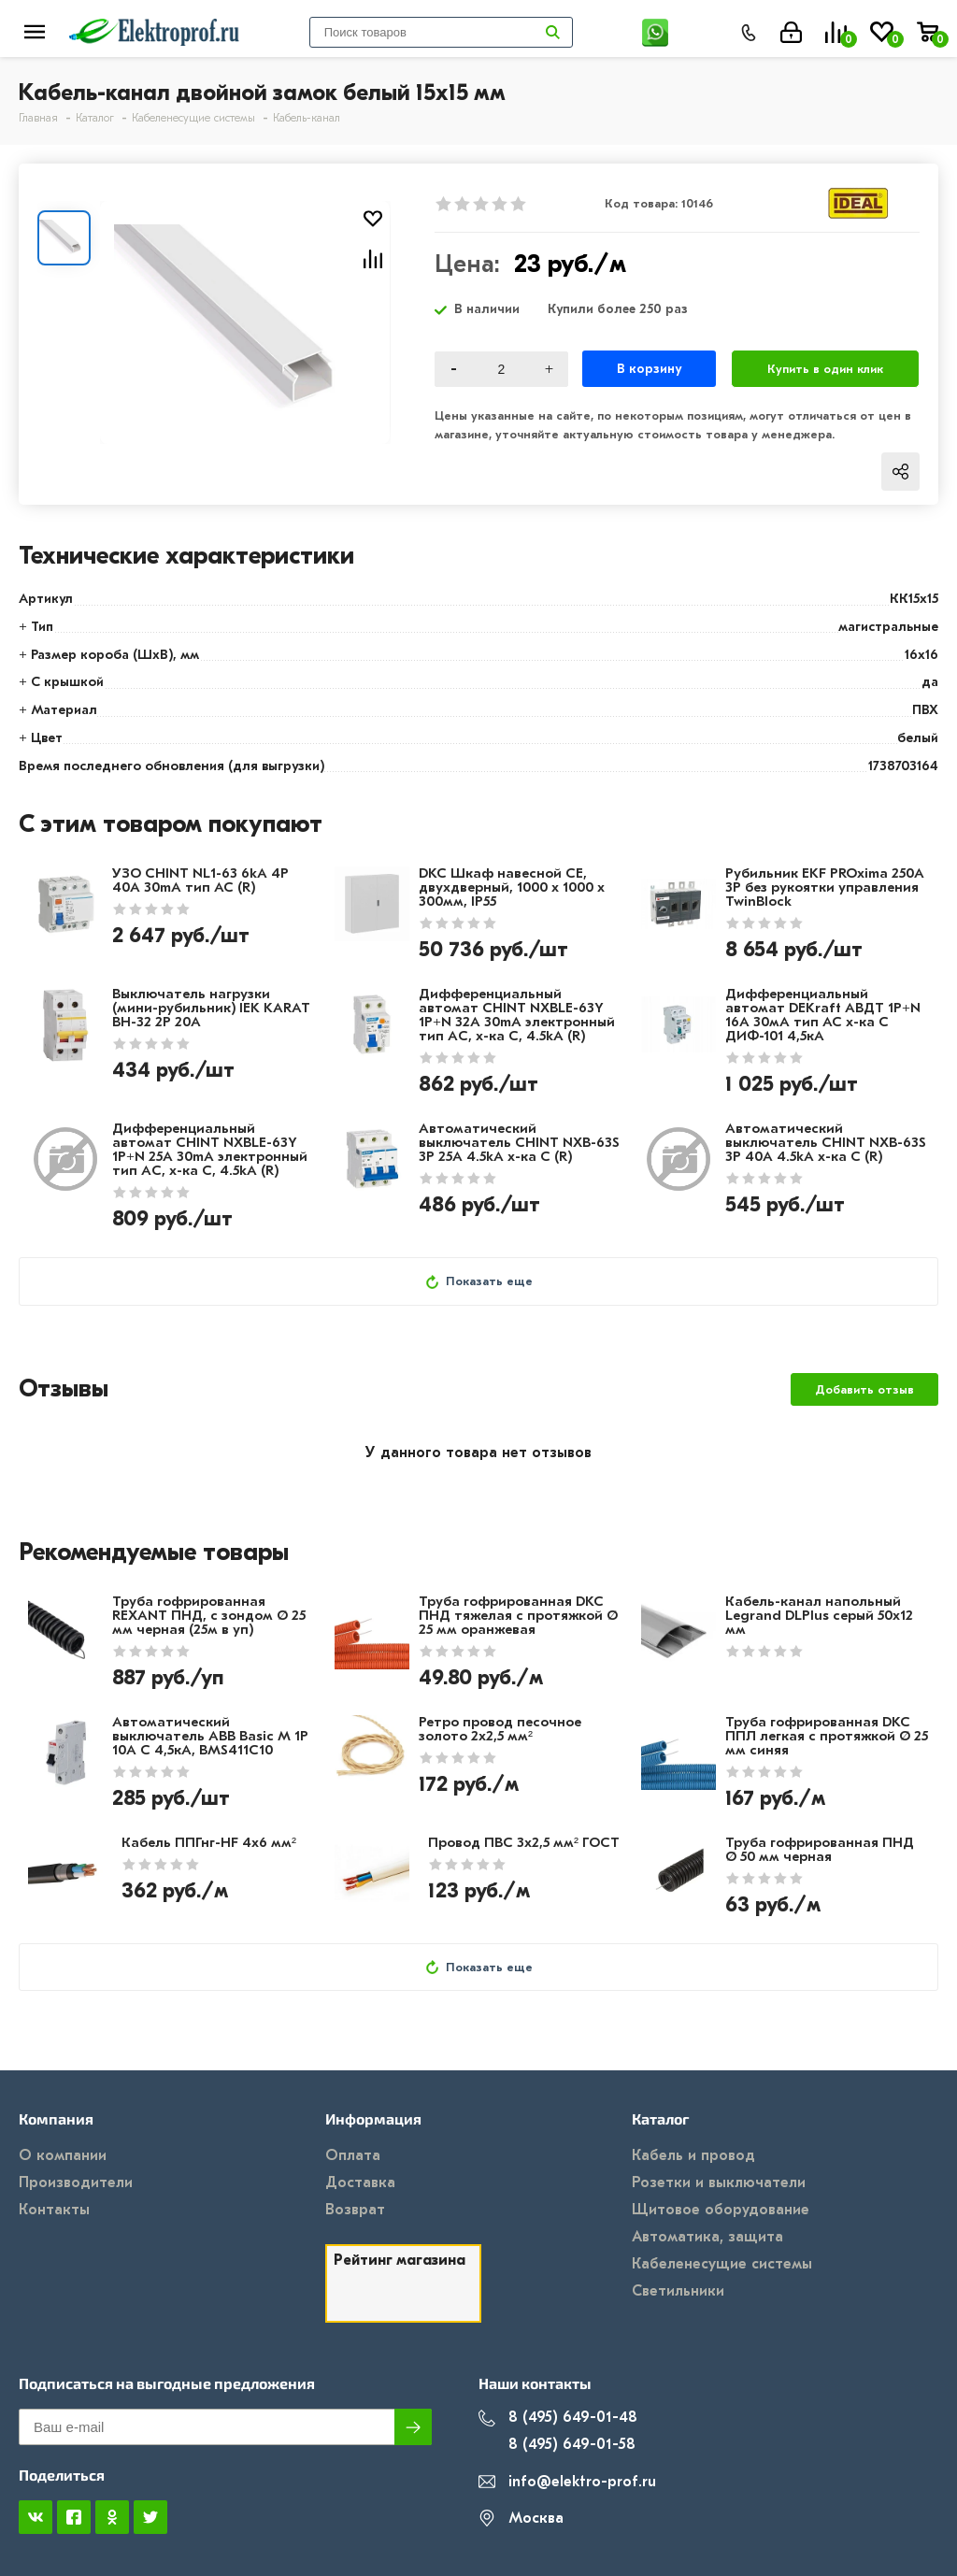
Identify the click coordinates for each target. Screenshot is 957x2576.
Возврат (355, 2209)
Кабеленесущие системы (722, 2263)
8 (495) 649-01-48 (557, 2417)
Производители (76, 2182)
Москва (521, 2518)
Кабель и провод (693, 2155)
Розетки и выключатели (719, 2182)
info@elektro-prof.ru (567, 2482)
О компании (63, 2155)
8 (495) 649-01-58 (557, 2445)
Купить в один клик (825, 369)
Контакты (54, 2209)
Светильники (678, 2291)
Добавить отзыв (864, 1389)
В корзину (649, 369)
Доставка (360, 2182)
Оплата (352, 2155)
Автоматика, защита (707, 2236)
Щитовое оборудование (720, 2209)
